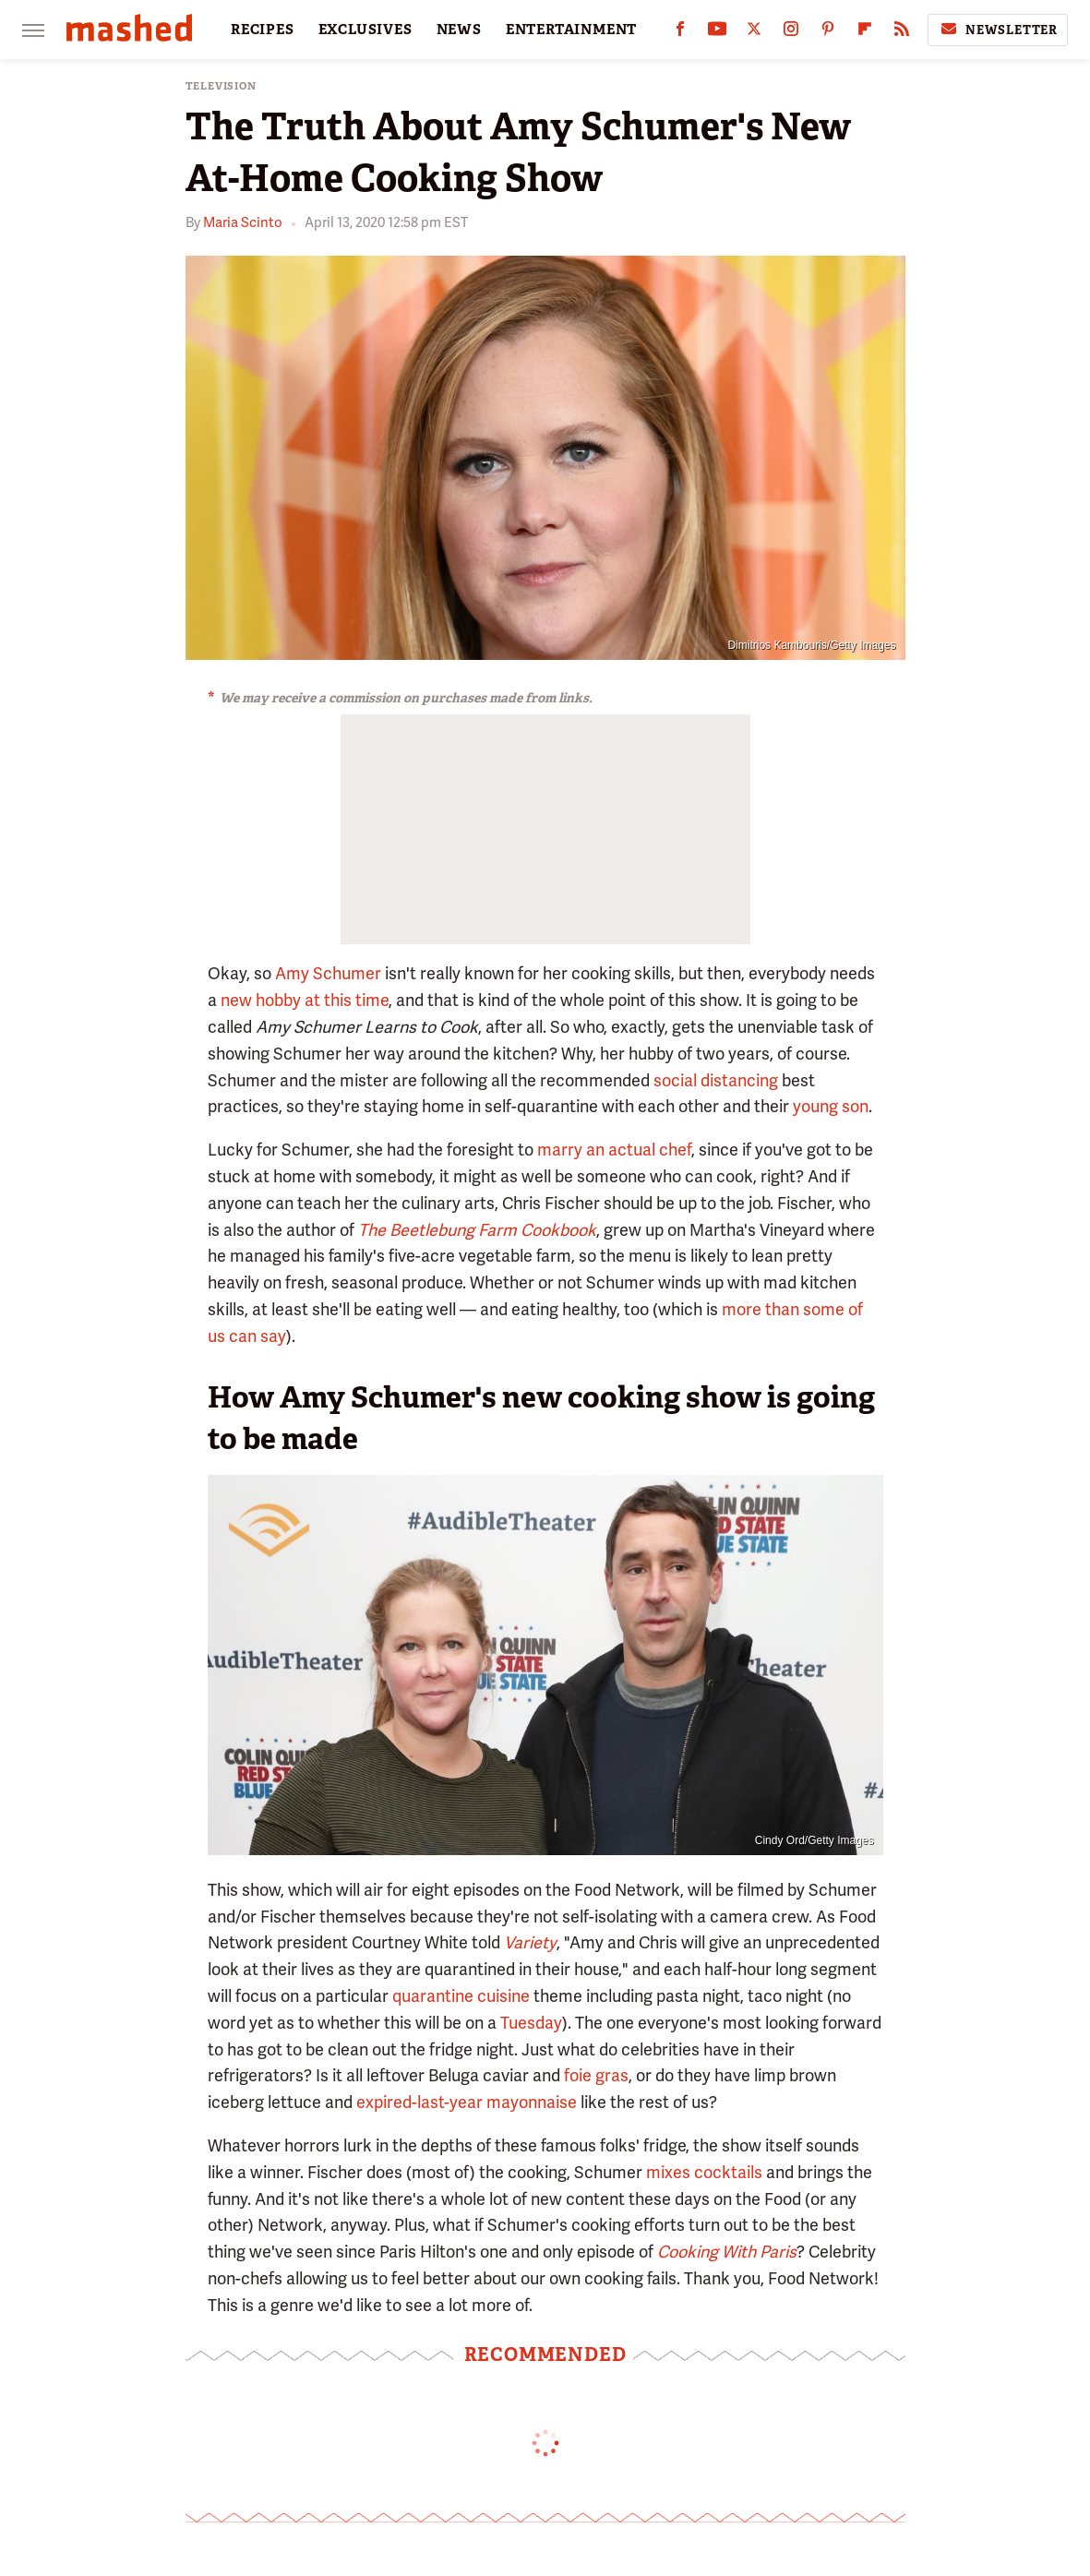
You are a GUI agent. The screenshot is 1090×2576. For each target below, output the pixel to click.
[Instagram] (791, 33)
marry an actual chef (614, 1149)
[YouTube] (717, 33)
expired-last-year (419, 2102)
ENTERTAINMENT (571, 29)
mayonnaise (531, 2102)
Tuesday (531, 2022)
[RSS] (902, 33)
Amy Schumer (328, 973)
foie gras (596, 2075)
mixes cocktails (704, 2172)
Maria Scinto (242, 222)
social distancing (715, 1080)
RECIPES (262, 29)
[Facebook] (680, 33)
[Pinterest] (828, 33)
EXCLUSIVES (365, 29)
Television (221, 86)
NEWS (459, 29)
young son (830, 1106)
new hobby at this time (305, 1000)
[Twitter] (754, 33)
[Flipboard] (865, 33)
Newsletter (998, 29)
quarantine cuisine (461, 1996)
